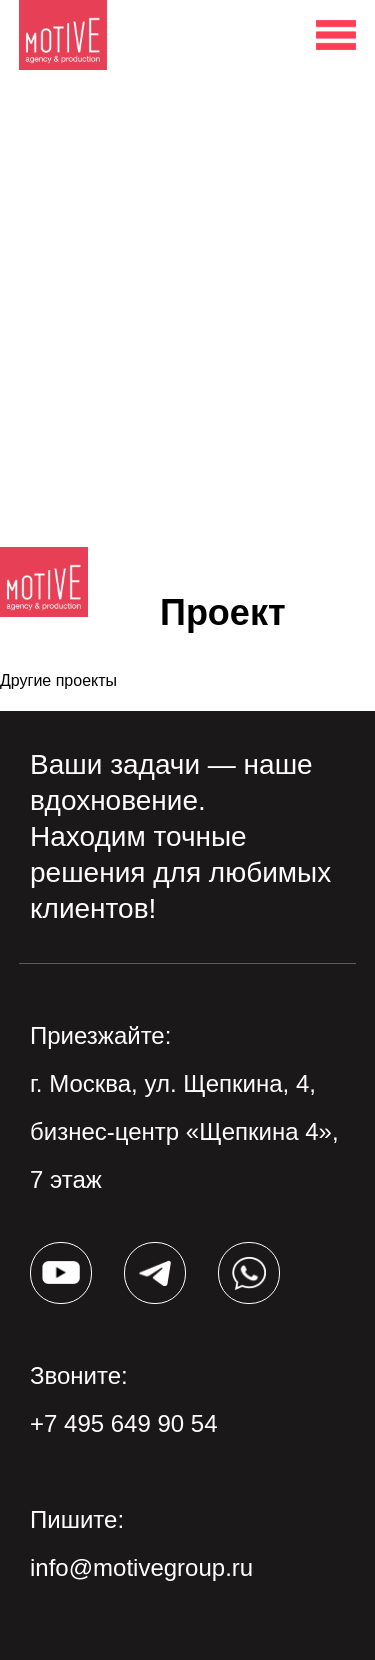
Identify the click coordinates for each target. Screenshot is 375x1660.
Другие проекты (58, 680)
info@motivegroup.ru (141, 1567)
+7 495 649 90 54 (124, 1423)
